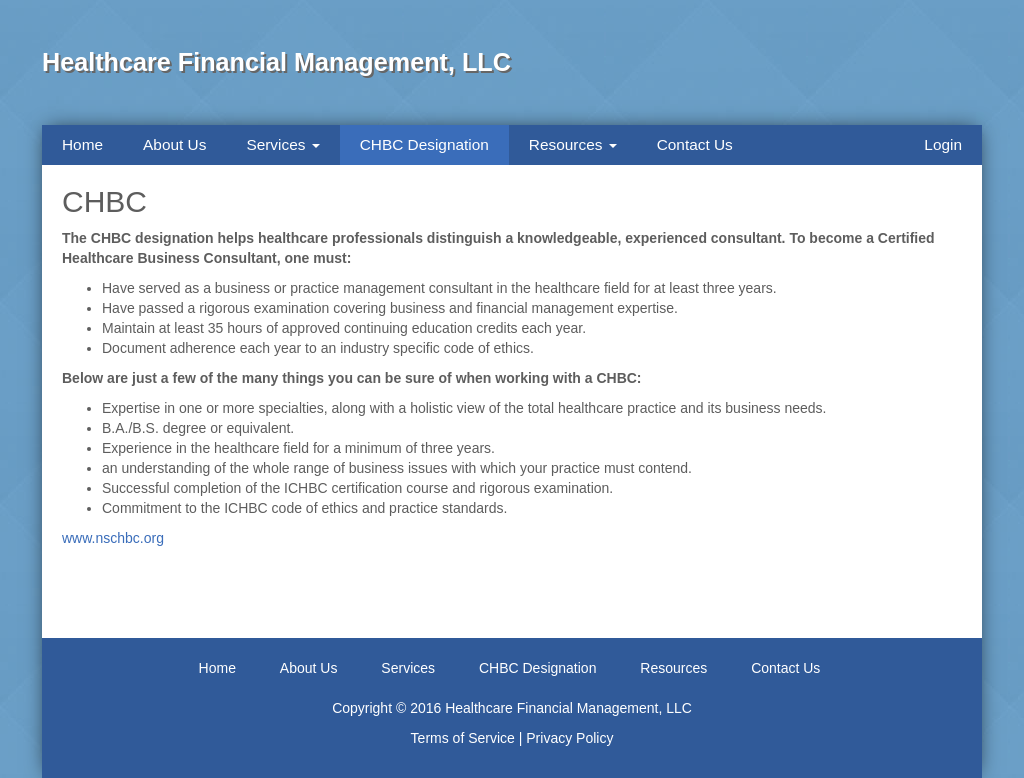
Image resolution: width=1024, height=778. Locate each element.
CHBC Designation (424, 144)
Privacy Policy (569, 738)
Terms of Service (463, 738)
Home (82, 144)
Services (282, 144)
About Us (174, 144)
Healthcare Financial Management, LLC (276, 62)
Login (943, 144)
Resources (573, 144)
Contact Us (695, 144)
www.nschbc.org (113, 538)
